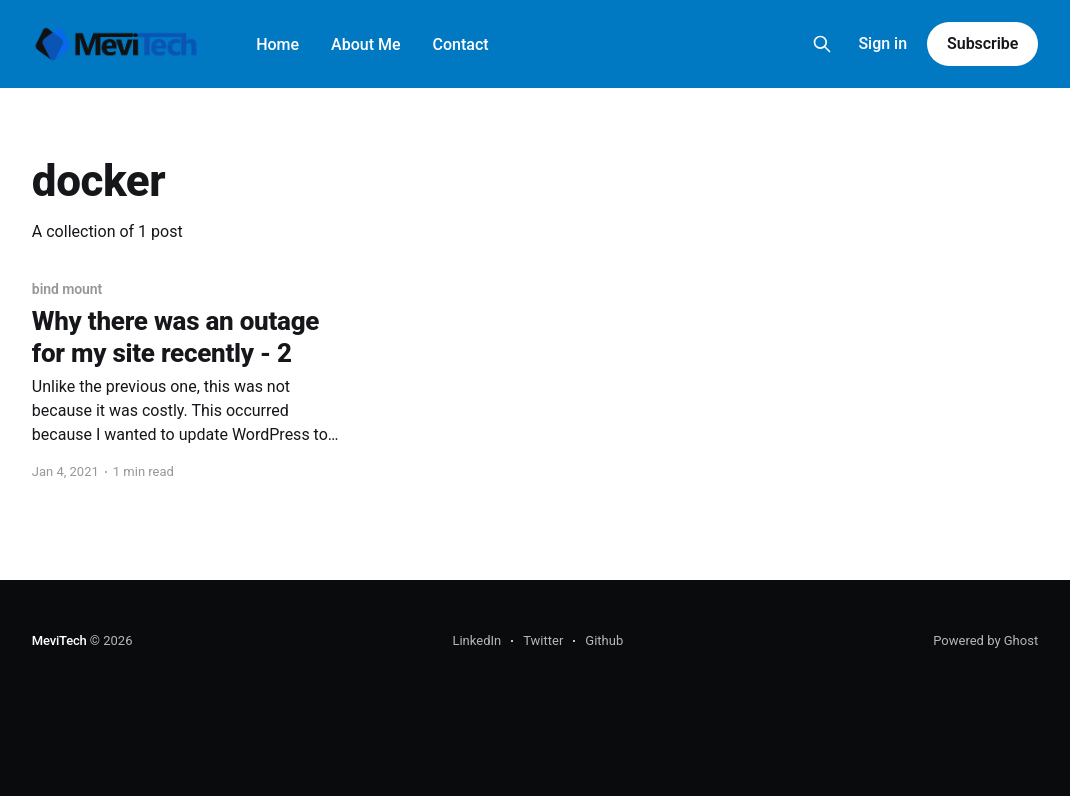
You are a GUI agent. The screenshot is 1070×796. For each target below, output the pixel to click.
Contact (461, 44)
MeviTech (59, 640)
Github (604, 640)
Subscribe (982, 43)
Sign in (882, 43)
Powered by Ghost (985, 640)
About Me (365, 44)
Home (277, 44)
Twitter (543, 640)
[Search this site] (822, 44)
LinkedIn (476, 640)
